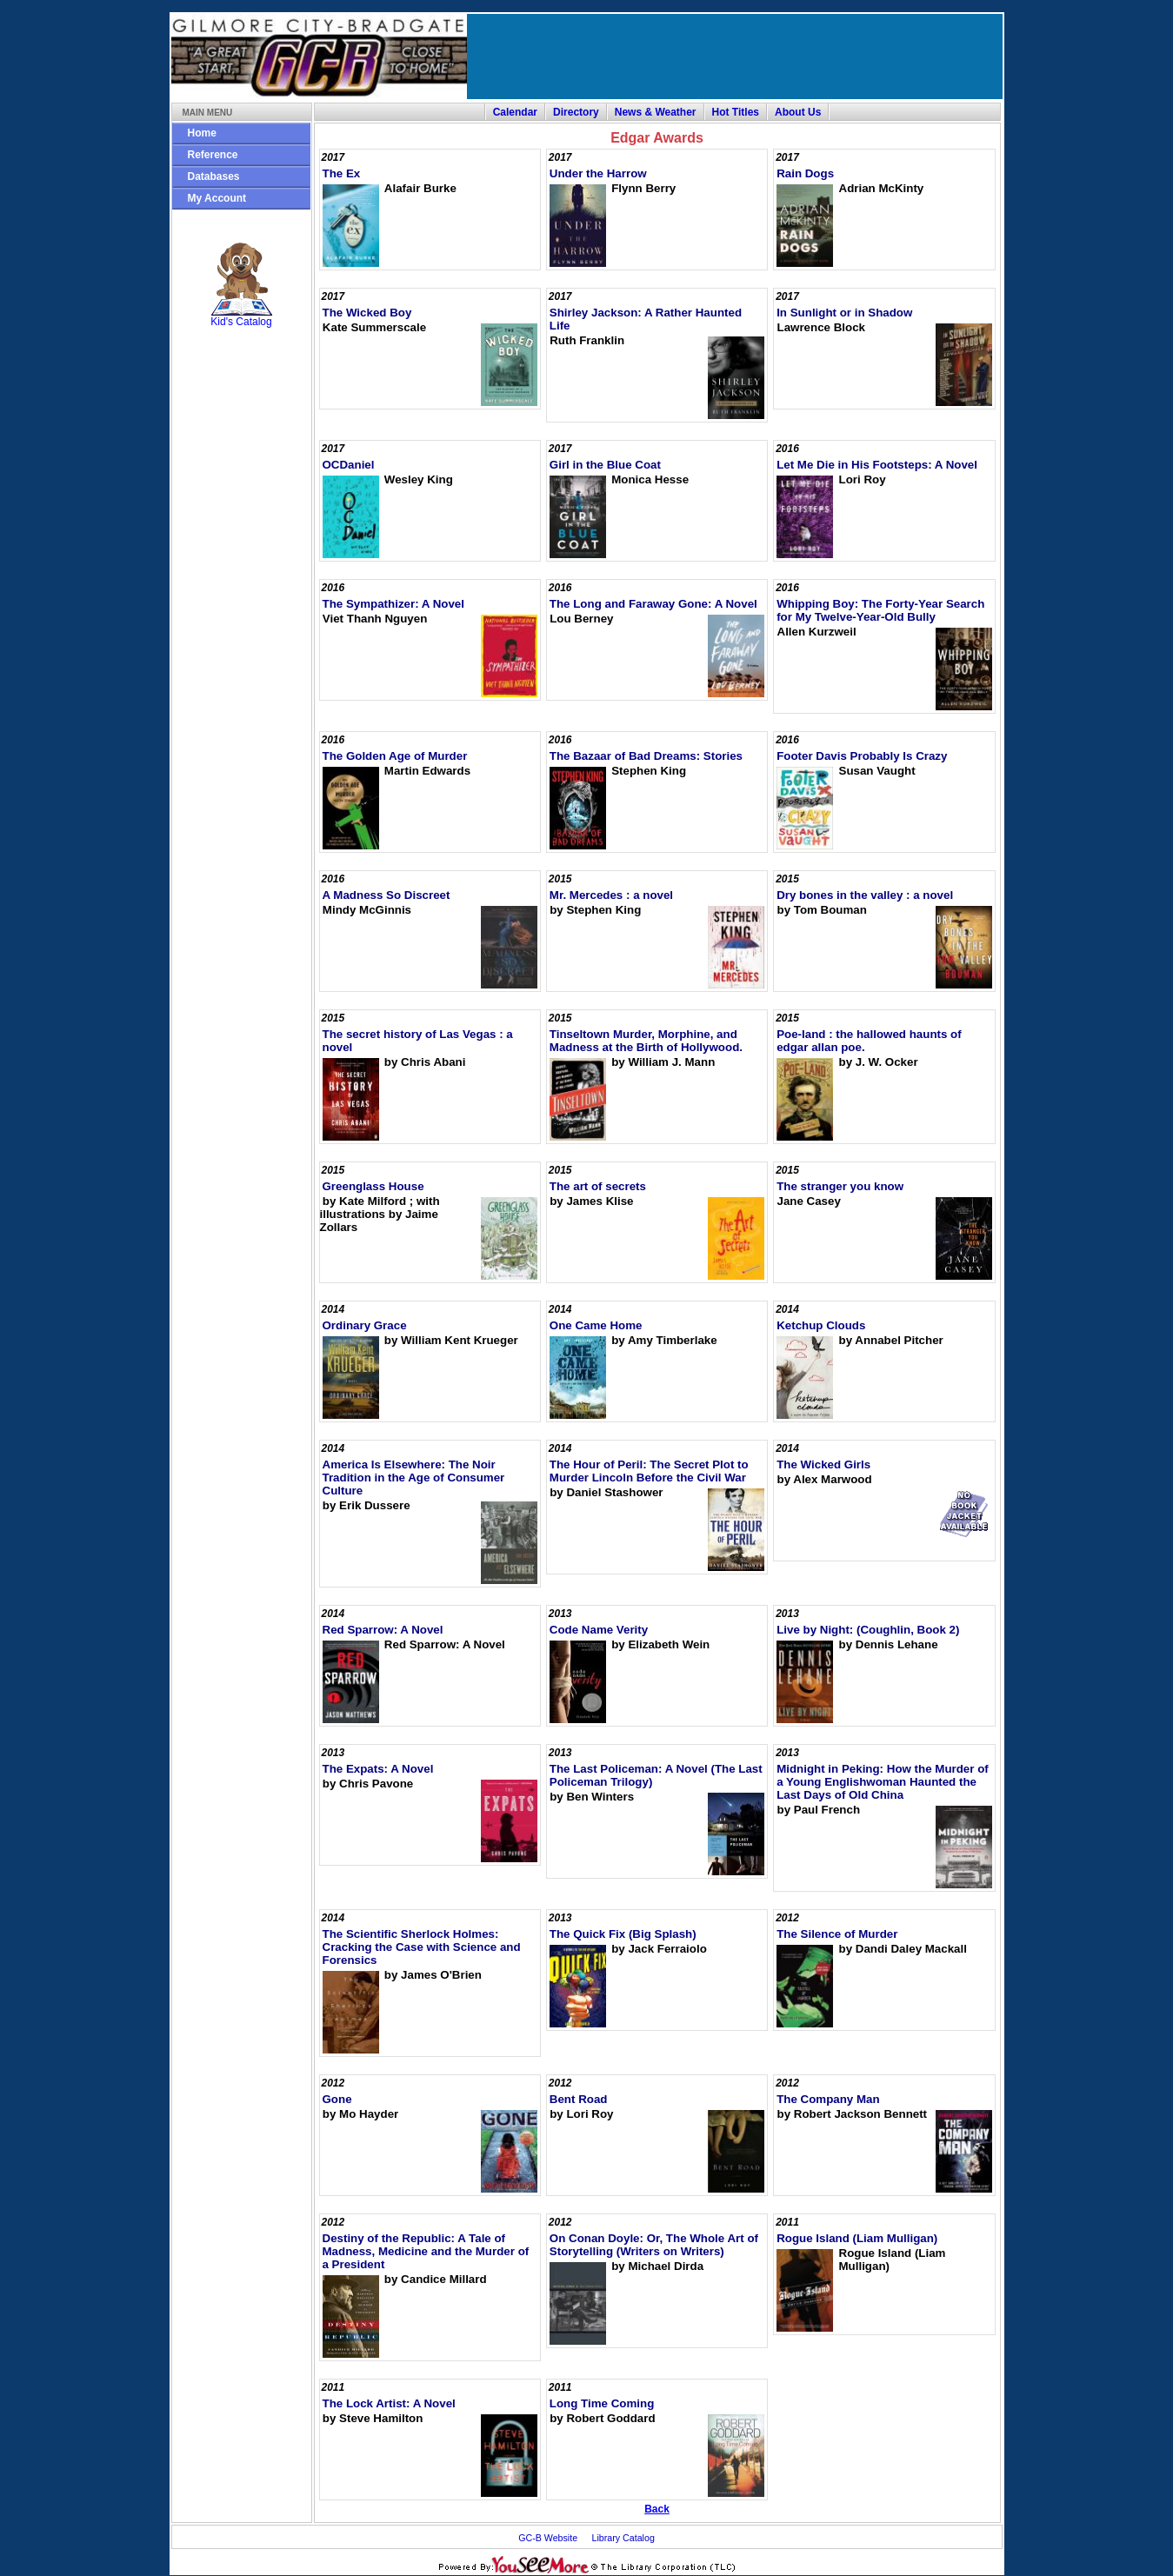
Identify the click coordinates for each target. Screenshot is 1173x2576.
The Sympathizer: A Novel (393, 603)
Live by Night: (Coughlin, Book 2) (867, 1629)
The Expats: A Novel (378, 1768)
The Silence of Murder (836, 1933)
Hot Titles (735, 112)
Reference (213, 155)
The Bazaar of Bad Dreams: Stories (646, 755)
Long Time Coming (602, 2403)
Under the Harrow (598, 173)
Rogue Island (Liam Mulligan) (856, 2238)
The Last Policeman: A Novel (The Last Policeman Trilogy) (656, 1775)
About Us (798, 112)
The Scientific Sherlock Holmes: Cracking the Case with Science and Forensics (422, 1947)
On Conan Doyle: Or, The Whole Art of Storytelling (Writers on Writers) (654, 2245)
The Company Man (827, 2099)
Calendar (515, 112)
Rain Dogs (805, 173)
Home (202, 133)
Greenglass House (373, 1186)
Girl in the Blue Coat (605, 464)
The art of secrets (598, 1186)
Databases (214, 176)
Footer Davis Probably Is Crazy (861, 755)
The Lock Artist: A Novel (389, 2403)
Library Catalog (623, 2538)
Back (657, 2509)
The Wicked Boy (367, 312)
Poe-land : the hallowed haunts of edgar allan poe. (869, 1041)
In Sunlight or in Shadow (844, 312)
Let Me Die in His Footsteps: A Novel (876, 464)
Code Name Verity (599, 1629)
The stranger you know (839, 1186)
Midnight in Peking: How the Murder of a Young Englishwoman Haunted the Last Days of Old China (882, 1781)
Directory (576, 112)
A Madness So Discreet (386, 895)
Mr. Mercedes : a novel (611, 895)
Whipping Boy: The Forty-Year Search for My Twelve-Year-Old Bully (880, 610)
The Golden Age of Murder (395, 755)
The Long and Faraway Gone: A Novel (653, 603)
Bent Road (579, 2099)
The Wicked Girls (823, 1464)
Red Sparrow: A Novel (383, 1629)
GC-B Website (547, 2538)
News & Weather (655, 112)
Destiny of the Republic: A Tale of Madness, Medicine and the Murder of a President (426, 2251)
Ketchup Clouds (820, 1325)
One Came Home (596, 1325)
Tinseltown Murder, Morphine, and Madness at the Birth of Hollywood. (646, 1041)
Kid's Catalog (241, 285)
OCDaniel (349, 464)
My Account (217, 198)
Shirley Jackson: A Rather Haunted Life (646, 319)
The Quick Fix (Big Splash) (623, 1933)
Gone (337, 2099)
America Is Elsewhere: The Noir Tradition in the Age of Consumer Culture (414, 1477)
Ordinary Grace (365, 1325)
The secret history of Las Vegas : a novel (418, 1041)
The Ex (342, 173)
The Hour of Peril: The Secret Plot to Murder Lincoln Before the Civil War (649, 1471)
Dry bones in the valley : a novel (864, 895)
